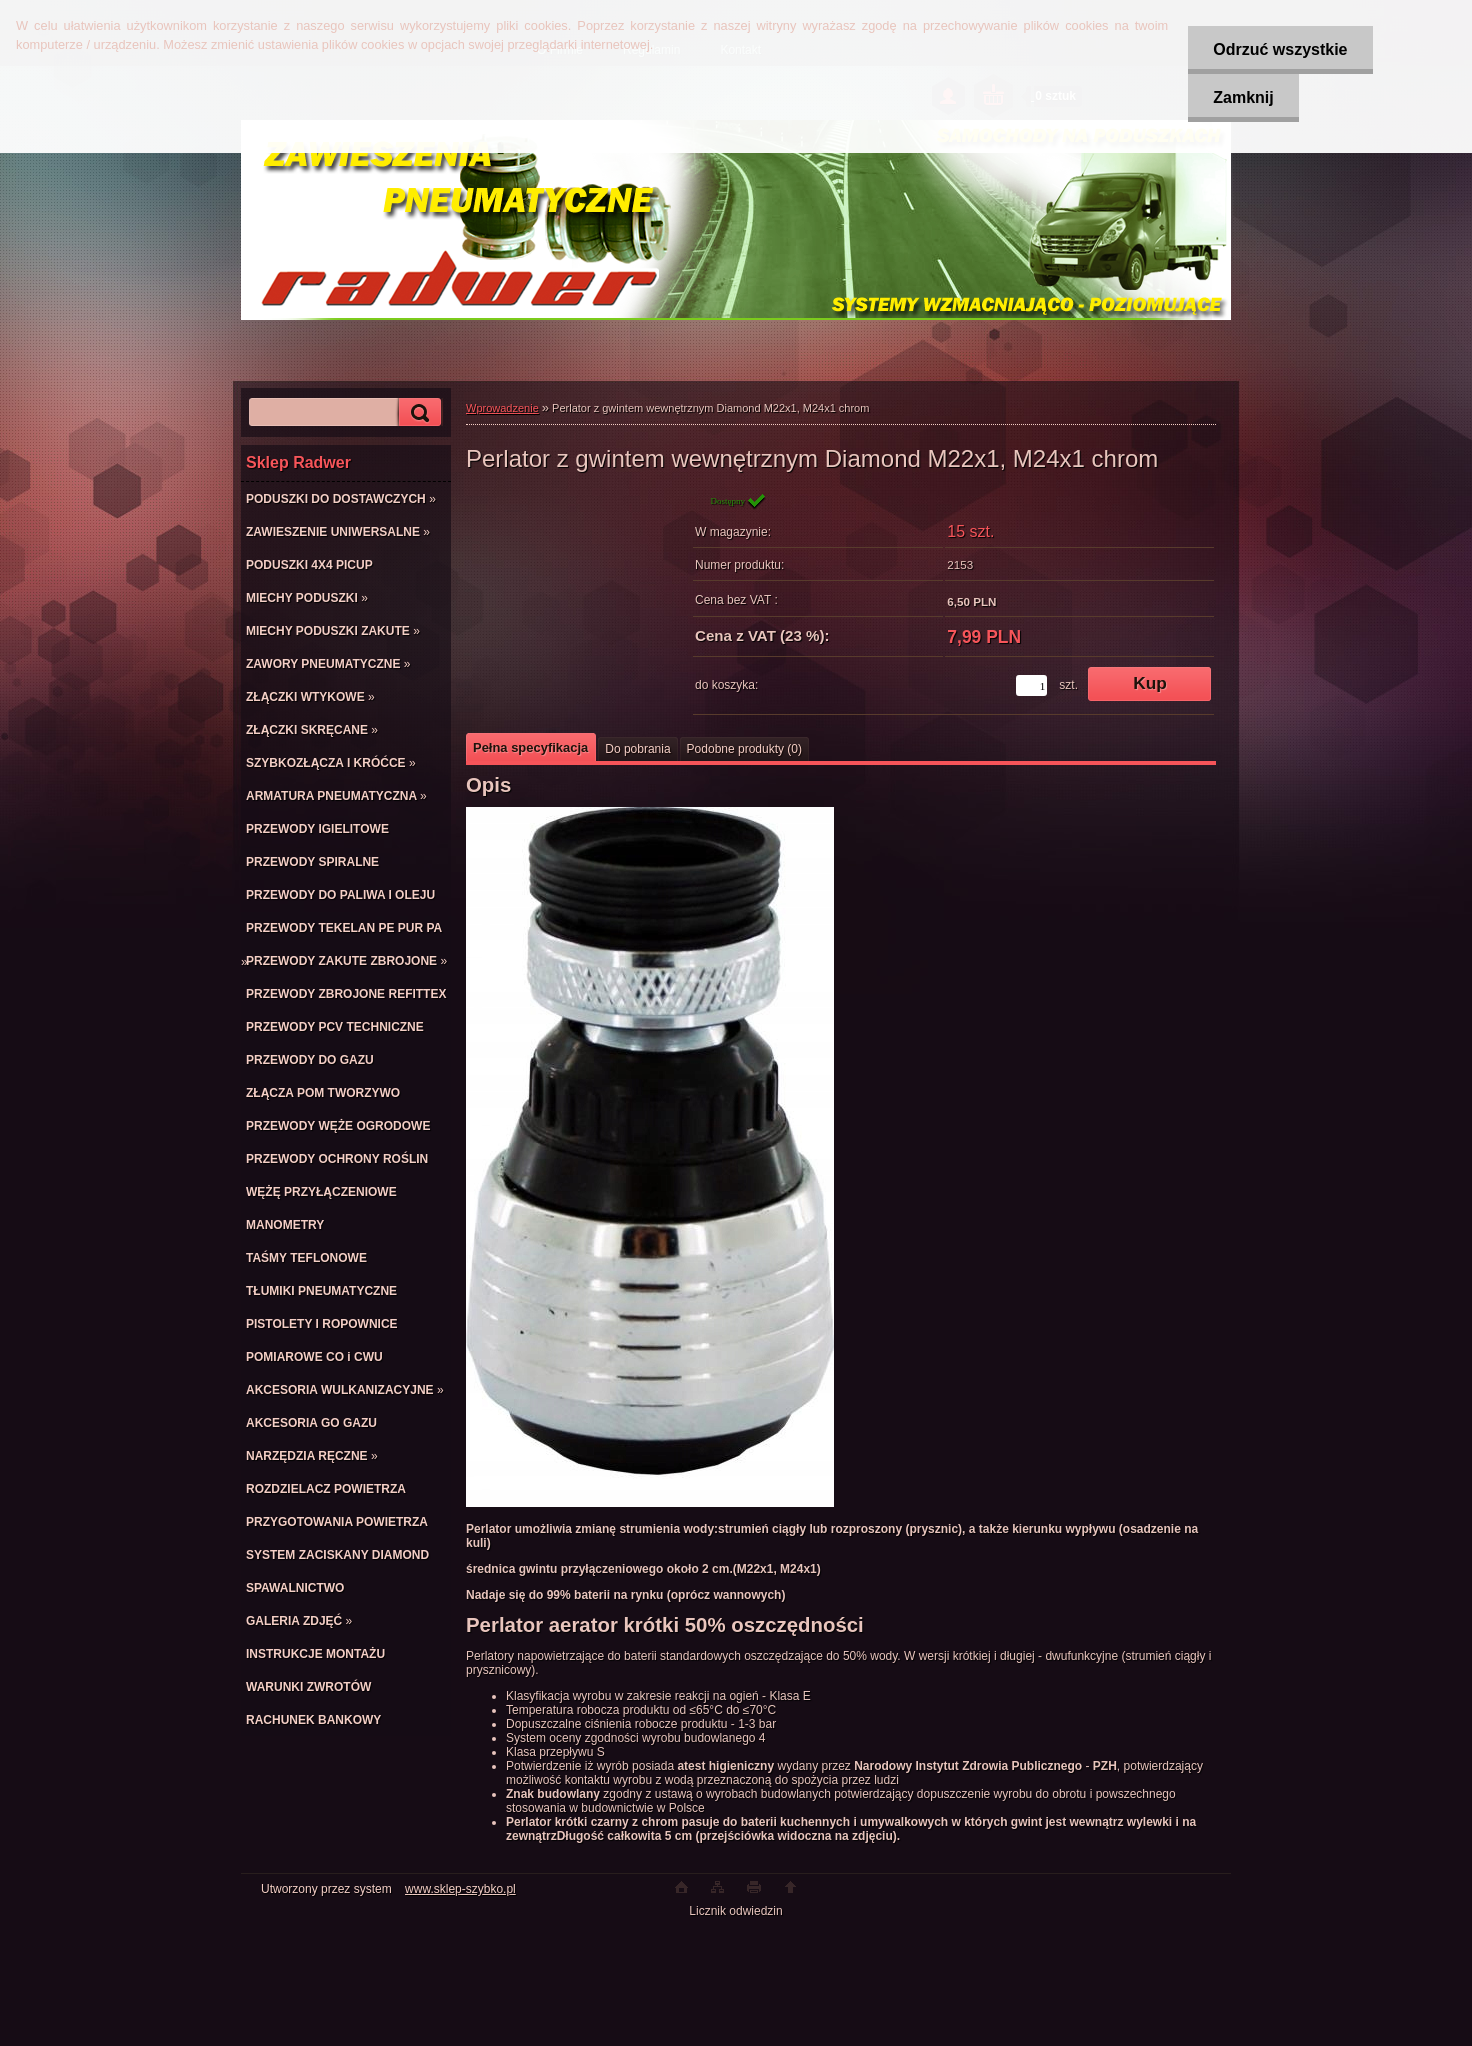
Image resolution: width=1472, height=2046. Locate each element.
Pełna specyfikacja (530, 747)
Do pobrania (637, 749)
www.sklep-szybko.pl (460, 1889)
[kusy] (1031, 685)
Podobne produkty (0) (744, 749)
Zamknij (1243, 97)
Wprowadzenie (502, 408)
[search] (417, 412)
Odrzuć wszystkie (1280, 49)
